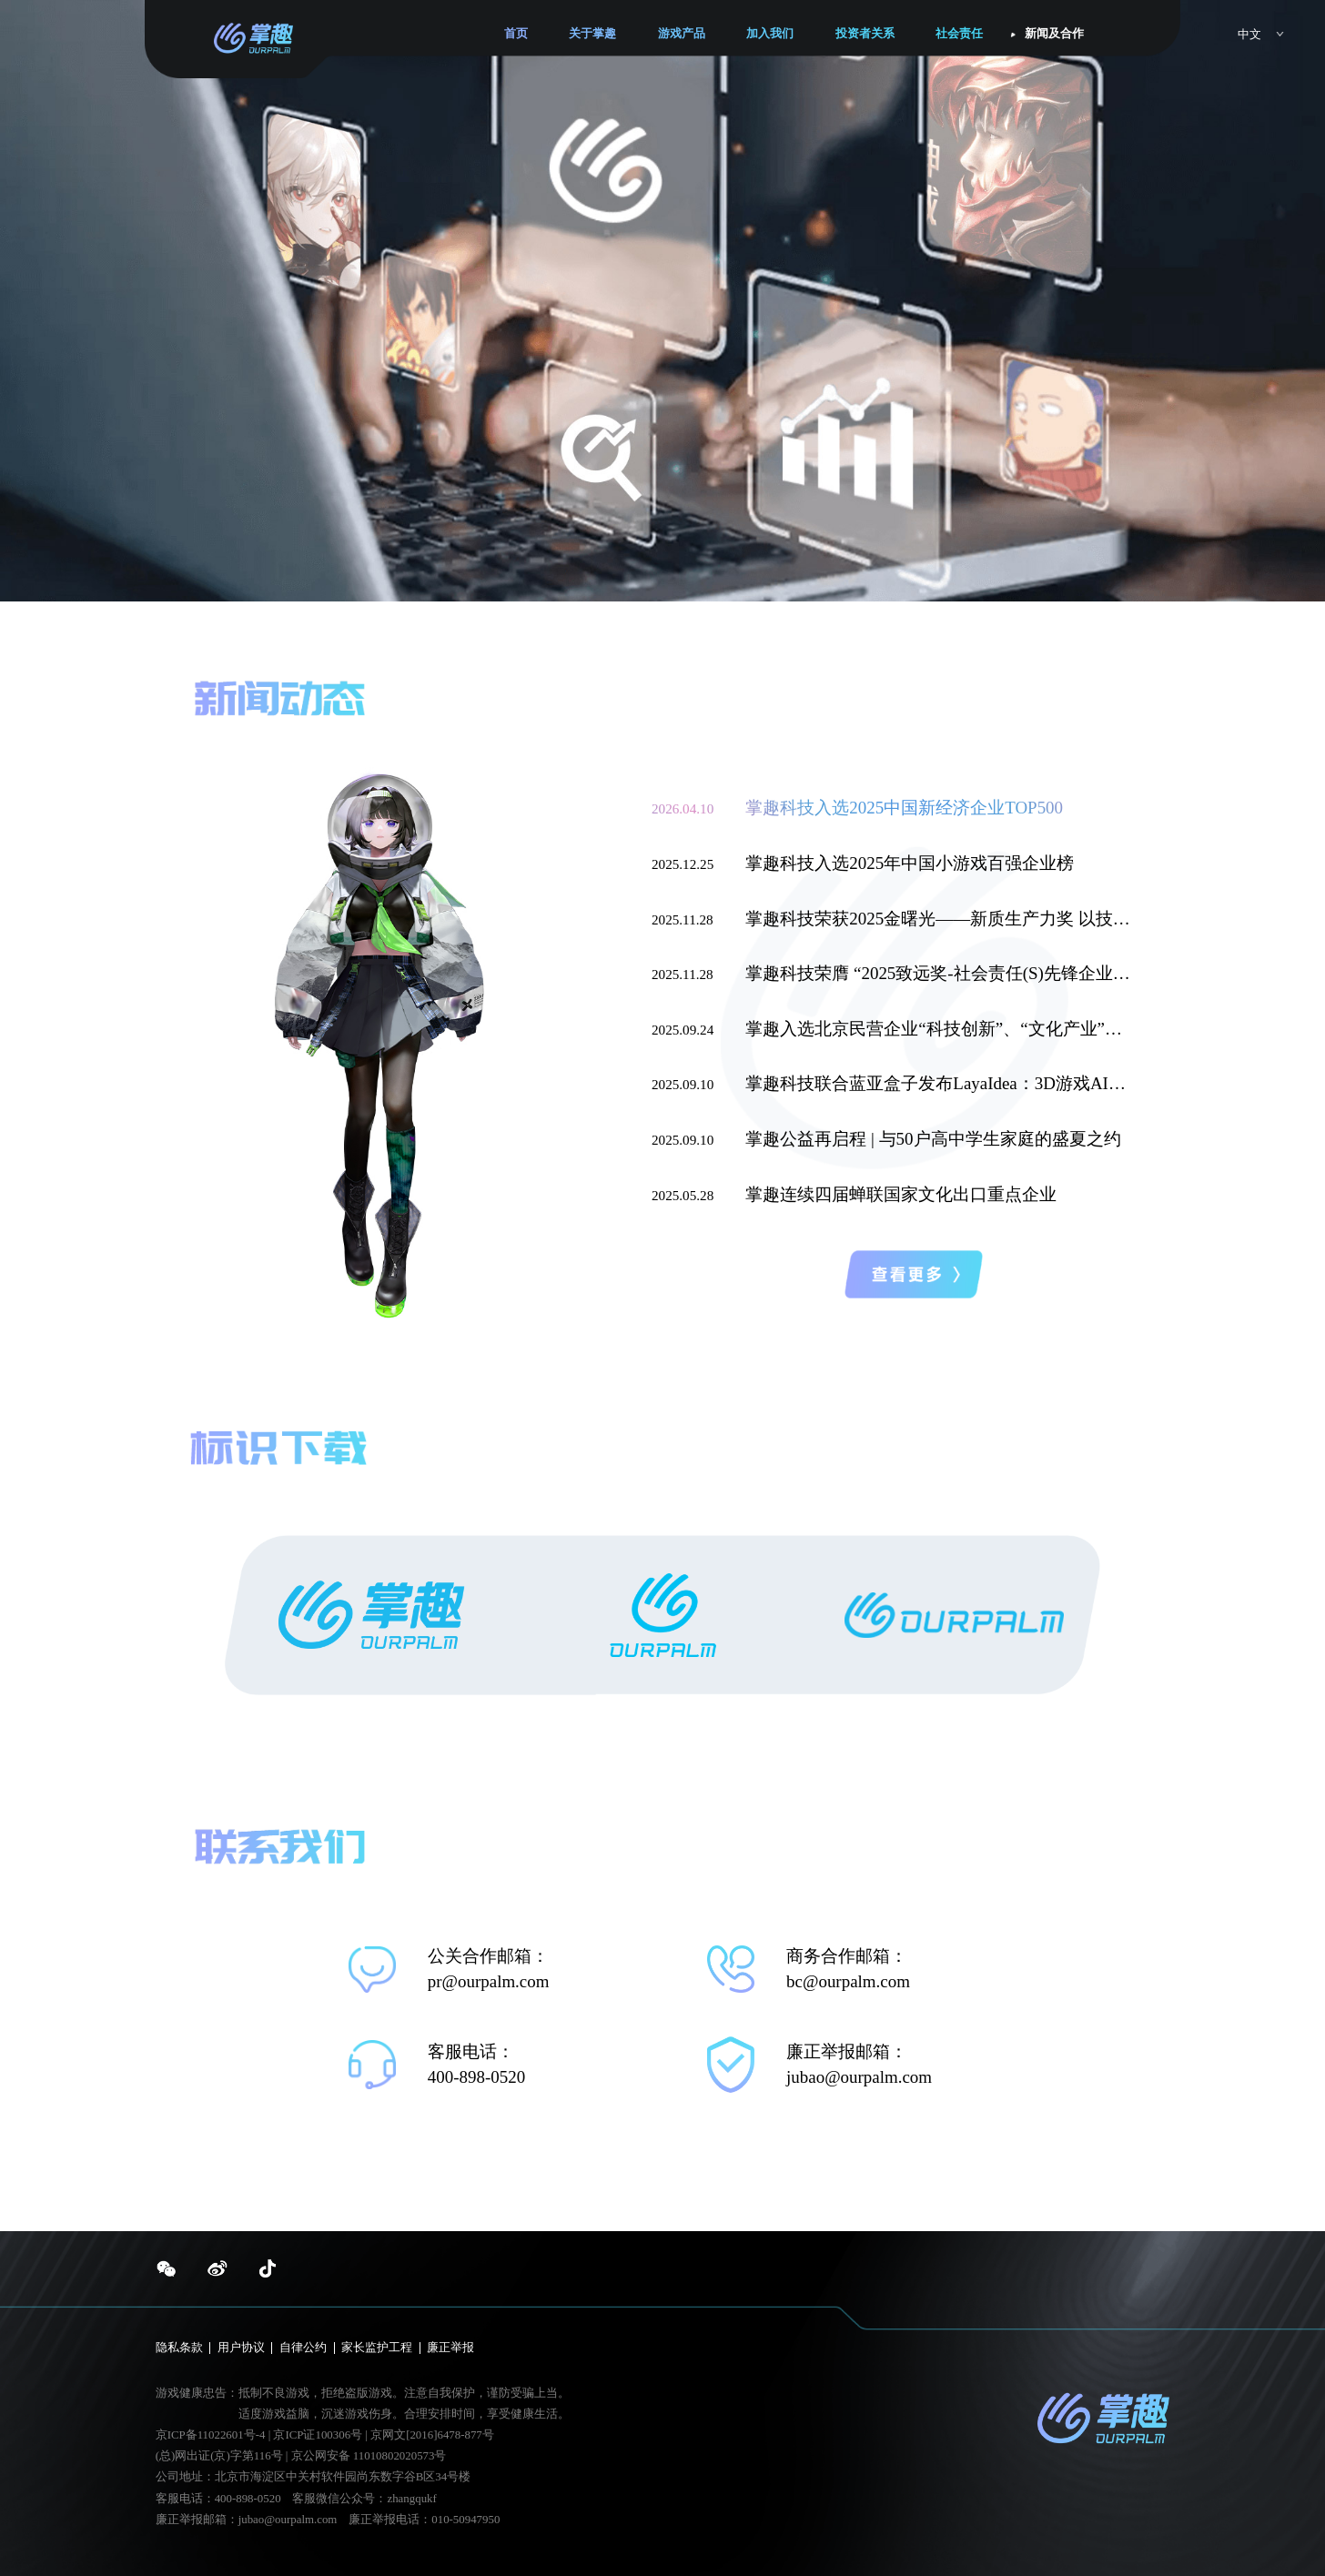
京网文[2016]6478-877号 (432, 2435)
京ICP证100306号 (319, 2435)
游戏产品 (681, 33)
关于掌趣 (592, 33)
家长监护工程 (376, 2348)
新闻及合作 (1054, 33)
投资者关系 (865, 33)
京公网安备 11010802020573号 (369, 2456)
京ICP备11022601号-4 (211, 2435)
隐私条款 (179, 2348)
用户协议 (241, 2348)
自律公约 (303, 2348)
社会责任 (959, 33)
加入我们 (770, 33)
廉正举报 (450, 2348)
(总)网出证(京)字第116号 (219, 2456)
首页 (516, 33)
